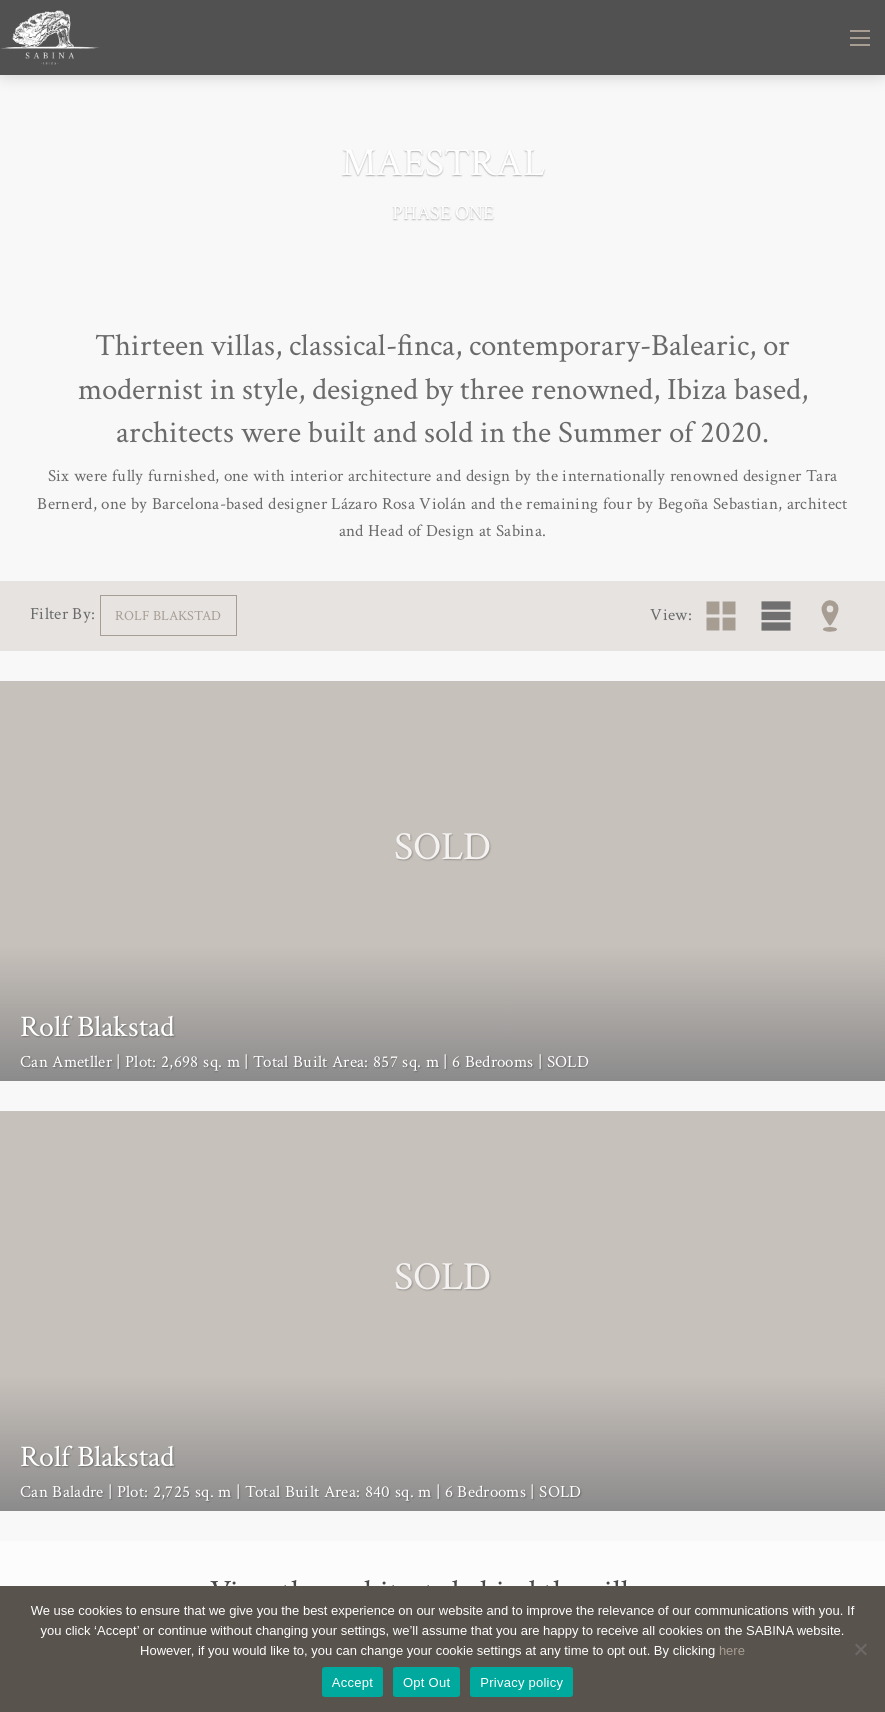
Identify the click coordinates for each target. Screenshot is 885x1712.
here (732, 1650)
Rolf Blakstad (168, 615)
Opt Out (426, 1682)
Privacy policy (521, 1682)
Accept (352, 1682)
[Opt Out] (860, 1649)
